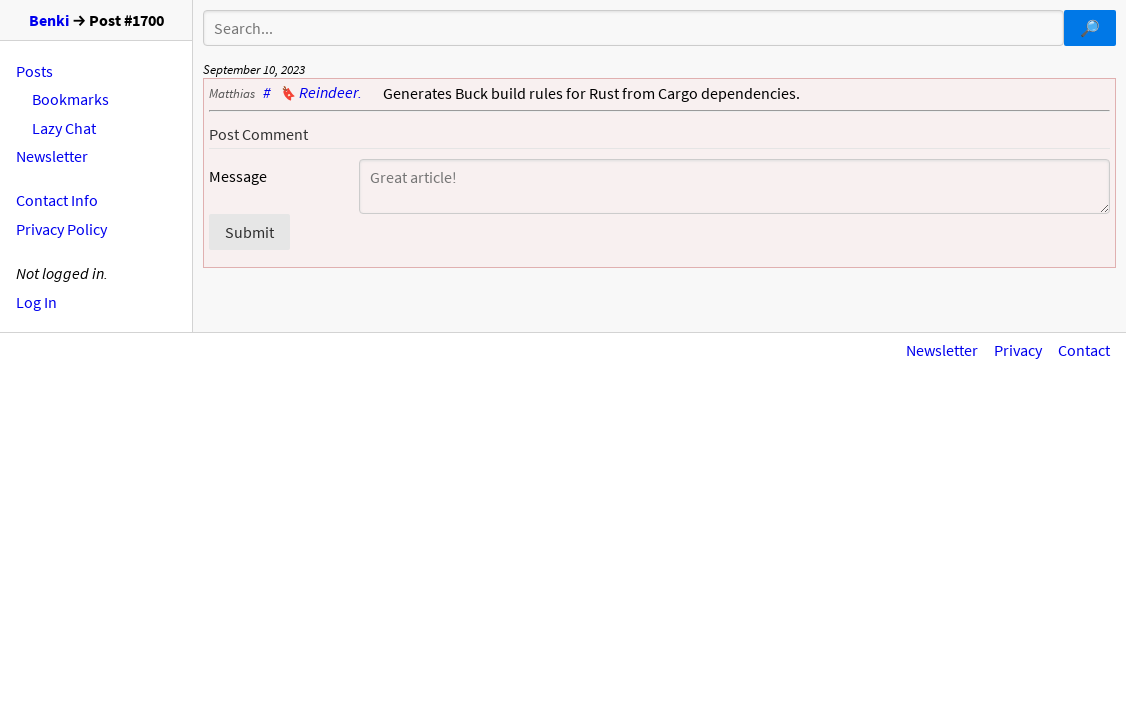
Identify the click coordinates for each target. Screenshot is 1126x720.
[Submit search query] (1090, 28)
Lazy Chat (64, 128)
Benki (49, 20)
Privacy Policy (61, 229)
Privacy (1018, 350)
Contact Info (57, 200)
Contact (1084, 350)
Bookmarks (70, 99)
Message (238, 176)
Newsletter (52, 156)
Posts (34, 71)
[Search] (633, 28)
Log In (36, 302)
